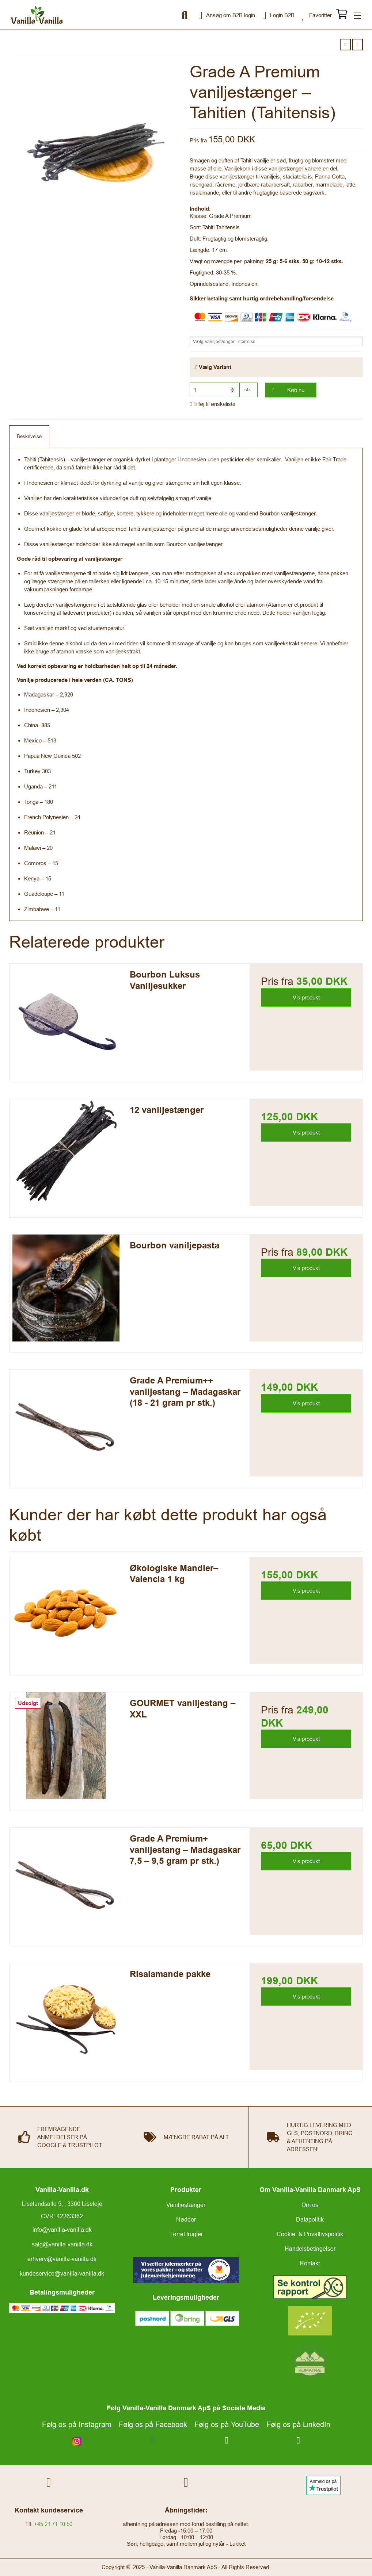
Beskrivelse (29, 436)
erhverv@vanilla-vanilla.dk (61, 2259)
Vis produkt (306, 997)
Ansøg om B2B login (226, 15)
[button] (345, 44)
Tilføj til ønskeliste (212, 404)
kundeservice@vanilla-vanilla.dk (62, 2273)
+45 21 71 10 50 (53, 2524)
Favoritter (317, 15)
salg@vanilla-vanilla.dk (62, 2244)
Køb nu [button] (284, 390)
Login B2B (278, 15)
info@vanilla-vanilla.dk (62, 2229)
